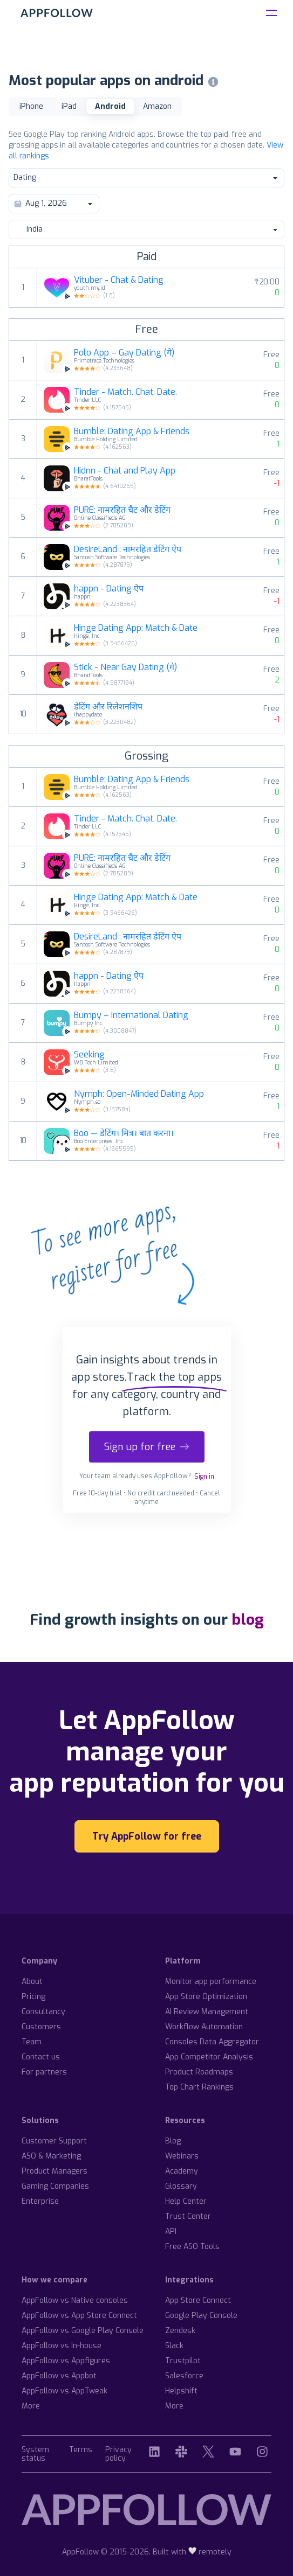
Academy (181, 2171)
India (145, 229)
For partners (44, 2072)
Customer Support (54, 2141)
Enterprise (40, 2201)
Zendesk (180, 2331)
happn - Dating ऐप (109, 589)
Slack (174, 2346)
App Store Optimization (206, 1997)
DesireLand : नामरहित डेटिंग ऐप (127, 549)
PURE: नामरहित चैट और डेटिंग (122, 510)
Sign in (204, 1476)
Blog (173, 2141)
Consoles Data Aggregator (212, 2042)
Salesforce (184, 2376)
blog (247, 1620)
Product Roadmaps (199, 2072)
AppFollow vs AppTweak (64, 2391)
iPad (69, 106)
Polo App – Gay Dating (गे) (124, 353)
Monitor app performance (210, 1981)
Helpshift (181, 2391)
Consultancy (43, 2012)
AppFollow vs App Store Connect (79, 2315)
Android (110, 106)
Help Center (186, 2201)
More (31, 2406)
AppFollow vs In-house (61, 2346)
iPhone (31, 106)
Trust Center (188, 2216)
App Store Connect (198, 2300)
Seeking (89, 1055)
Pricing (33, 1997)
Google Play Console (201, 2315)
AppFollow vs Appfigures (66, 2361)
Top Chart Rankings (199, 2087)
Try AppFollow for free (146, 1836)
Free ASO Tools (192, 2246)
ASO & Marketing (51, 2156)
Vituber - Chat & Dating (118, 280)
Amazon (157, 106)
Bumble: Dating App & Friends (131, 431)
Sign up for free (146, 1446)
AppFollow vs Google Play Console (83, 2331)
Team (32, 2042)
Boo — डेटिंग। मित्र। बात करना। (124, 1133)
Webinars (182, 2156)
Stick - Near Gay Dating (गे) (125, 667)
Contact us (41, 2057)
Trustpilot (183, 2361)
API (170, 2231)
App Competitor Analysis (209, 2057)
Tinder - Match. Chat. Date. (125, 392)
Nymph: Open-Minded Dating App (139, 1094)
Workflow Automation (204, 2027)
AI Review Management (206, 2012)
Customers (41, 2027)
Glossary (181, 2186)
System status (35, 2454)
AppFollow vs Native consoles (75, 2300)
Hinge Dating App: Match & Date (135, 628)
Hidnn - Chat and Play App (124, 471)
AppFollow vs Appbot (59, 2376)
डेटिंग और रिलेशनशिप (108, 707)
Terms (80, 2450)
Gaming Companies (55, 2186)
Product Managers (54, 2171)
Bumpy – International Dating (131, 1015)
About (32, 1981)
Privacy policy (118, 2454)
